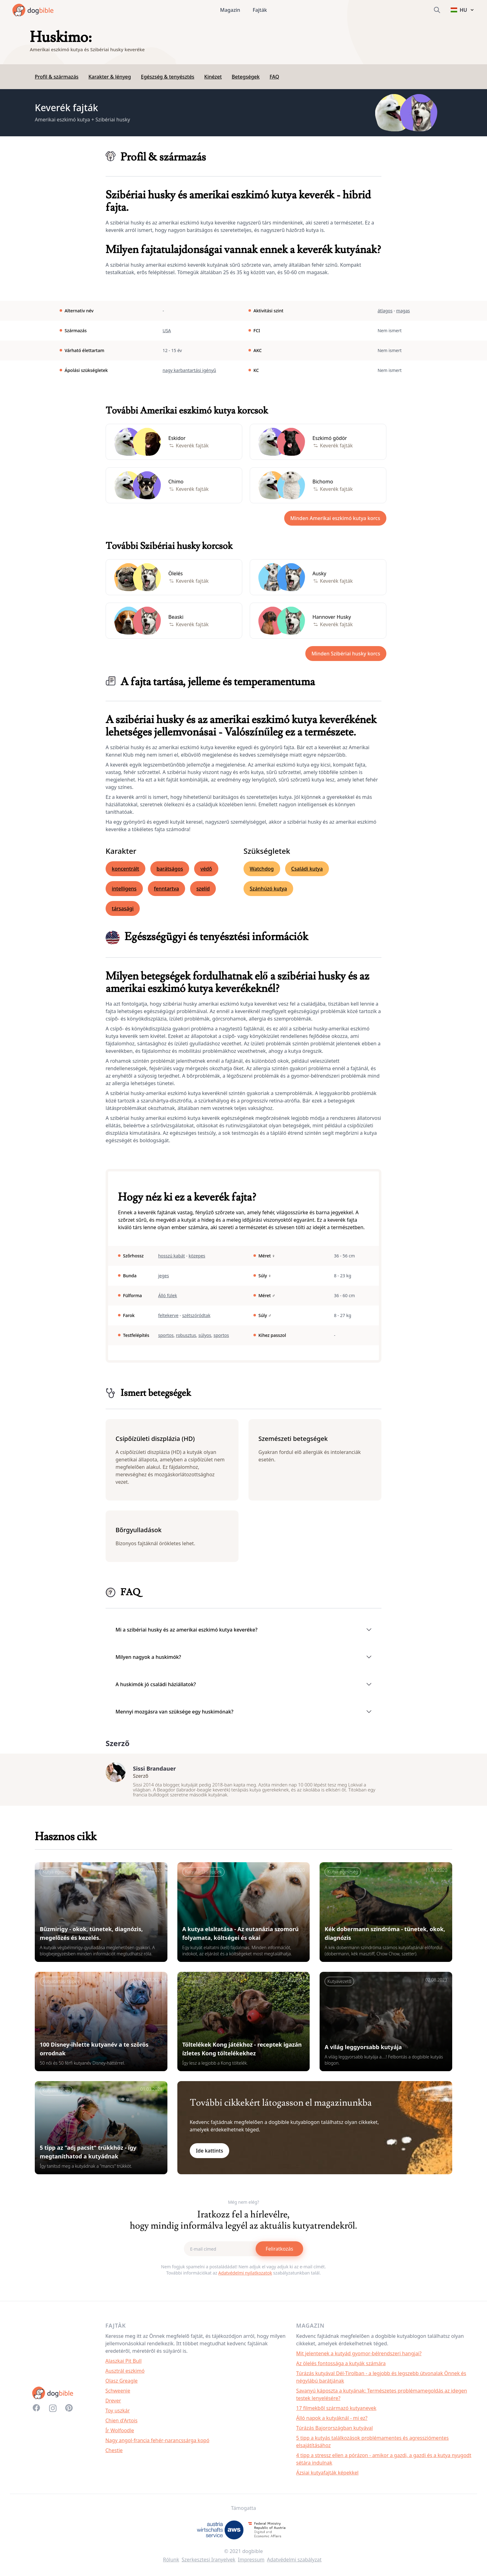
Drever (113, 2405)
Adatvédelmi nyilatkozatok (245, 2278)
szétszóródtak (196, 1315)
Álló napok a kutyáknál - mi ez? (331, 2423)
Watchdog (262, 868)
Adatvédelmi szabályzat (294, 2564)
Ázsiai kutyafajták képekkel (327, 2477)
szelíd (203, 888)
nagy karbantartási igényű (189, 370)
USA (166, 330)
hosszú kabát (171, 1256)
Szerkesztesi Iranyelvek (208, 2564)
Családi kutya (307, 868)
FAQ (274, 76)
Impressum (251, 2564)
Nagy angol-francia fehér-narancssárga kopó (157, 2445)
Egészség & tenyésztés (167, 76)
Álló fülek (167, 1295)
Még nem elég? (243, 2207)
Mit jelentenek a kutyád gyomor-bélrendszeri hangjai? (359, 2358)
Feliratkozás (279, 2253)
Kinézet (213, 76)
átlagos (385, 311)
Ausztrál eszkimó (124, 2375)
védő (206, 868)
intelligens (124, 888)
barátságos (170, 868)
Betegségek (246, 76)
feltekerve (168, 1315)
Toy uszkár (117, 2415)
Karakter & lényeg (110, 76)
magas (403, 311)
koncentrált (125, 868)
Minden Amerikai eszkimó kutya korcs (335, 518)
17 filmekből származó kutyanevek (336, 2413)
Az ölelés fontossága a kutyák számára (341, 2368)
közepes (197, 1256)
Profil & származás (57, 76)
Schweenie (117, 2395)
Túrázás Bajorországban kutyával (334, 2432)
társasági (123, 908)
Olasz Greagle (121, 2385)
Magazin (230, 10)
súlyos (204, 1335)
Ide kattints (209, 2155)
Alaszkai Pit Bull (123, 2365)
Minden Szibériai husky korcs (346, 653)
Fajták (260, 10)
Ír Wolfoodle (119, 2435)
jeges (163, 1276)
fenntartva (166, 888)
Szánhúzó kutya (268, 888)
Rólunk (171, 2564)
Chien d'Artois (121, 2425)
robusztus (186, 1335)
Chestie (114, 2455)
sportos (166, 1335)
